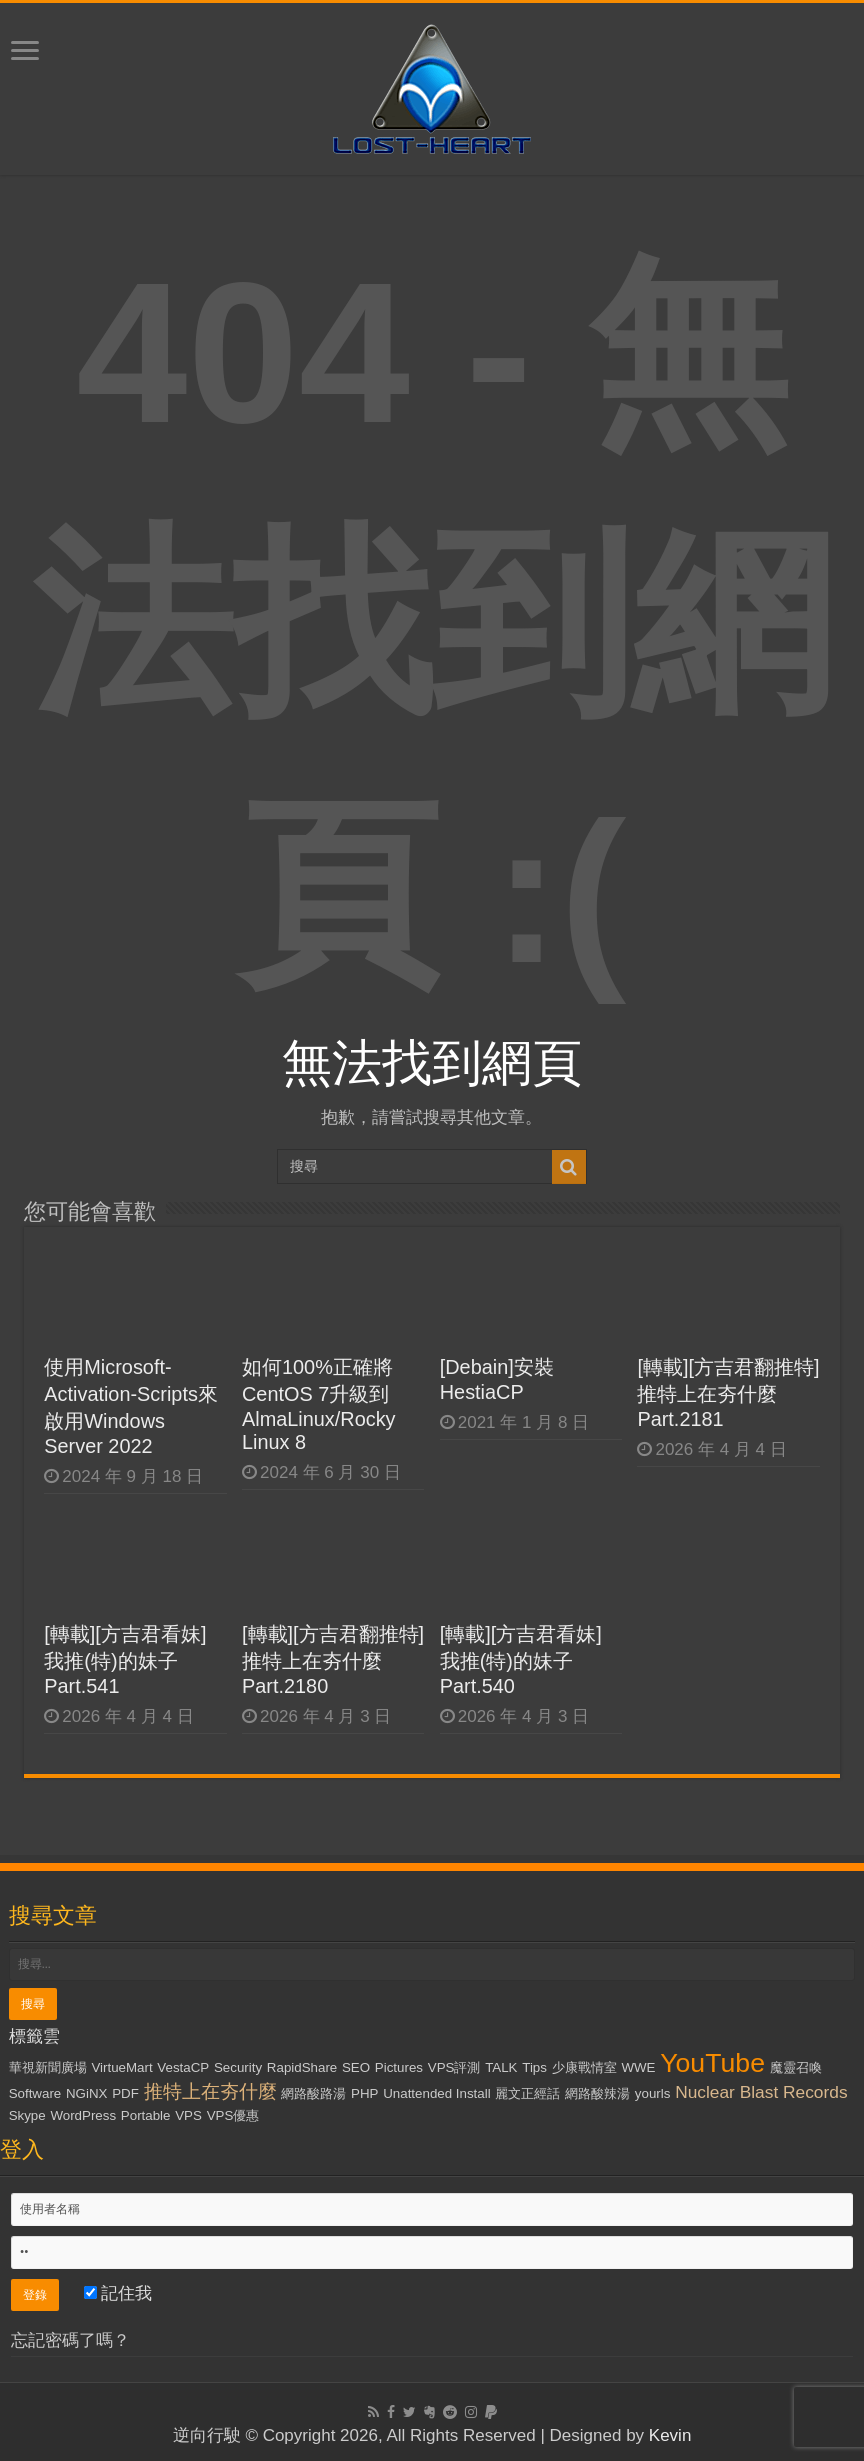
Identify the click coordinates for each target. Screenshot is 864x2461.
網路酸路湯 (313, 2093)
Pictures (399, 2067)
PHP (364, 2093)
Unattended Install (436, 2093)
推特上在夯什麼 (210, 2091)
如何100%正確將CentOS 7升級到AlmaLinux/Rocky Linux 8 (319, 1404)
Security (238, 2067)
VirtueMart (121, 2067)
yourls (653, 2093)
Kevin (670, 2435)
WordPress (83, 2115)
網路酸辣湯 (597, 2093)
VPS (188, 2115)
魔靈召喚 (796, 2067)
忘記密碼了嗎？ (70, 2340)
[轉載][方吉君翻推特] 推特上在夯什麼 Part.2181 (728, 1393)
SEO (356, 2067)
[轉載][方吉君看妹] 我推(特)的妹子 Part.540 (521, 1660)
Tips (534, 2067)
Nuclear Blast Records (761, 2092)
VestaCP (183, 2067)
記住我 (118, 2293)
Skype (27, 2115)
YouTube (712, 2063)
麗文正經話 (527, 2093)
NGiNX (86, 2093)
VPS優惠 (233, 2115)
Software (35, 2093)
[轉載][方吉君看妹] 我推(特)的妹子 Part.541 (125, 1660)
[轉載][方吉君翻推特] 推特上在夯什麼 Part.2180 (333, 1660)
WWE (638, 2067)
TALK (501, 2067)
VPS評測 (454, 2067)
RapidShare (302, 2067)
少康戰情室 (584, 2067)
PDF (125, 2093)
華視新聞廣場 (48, 2067)
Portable (146, 2115)
